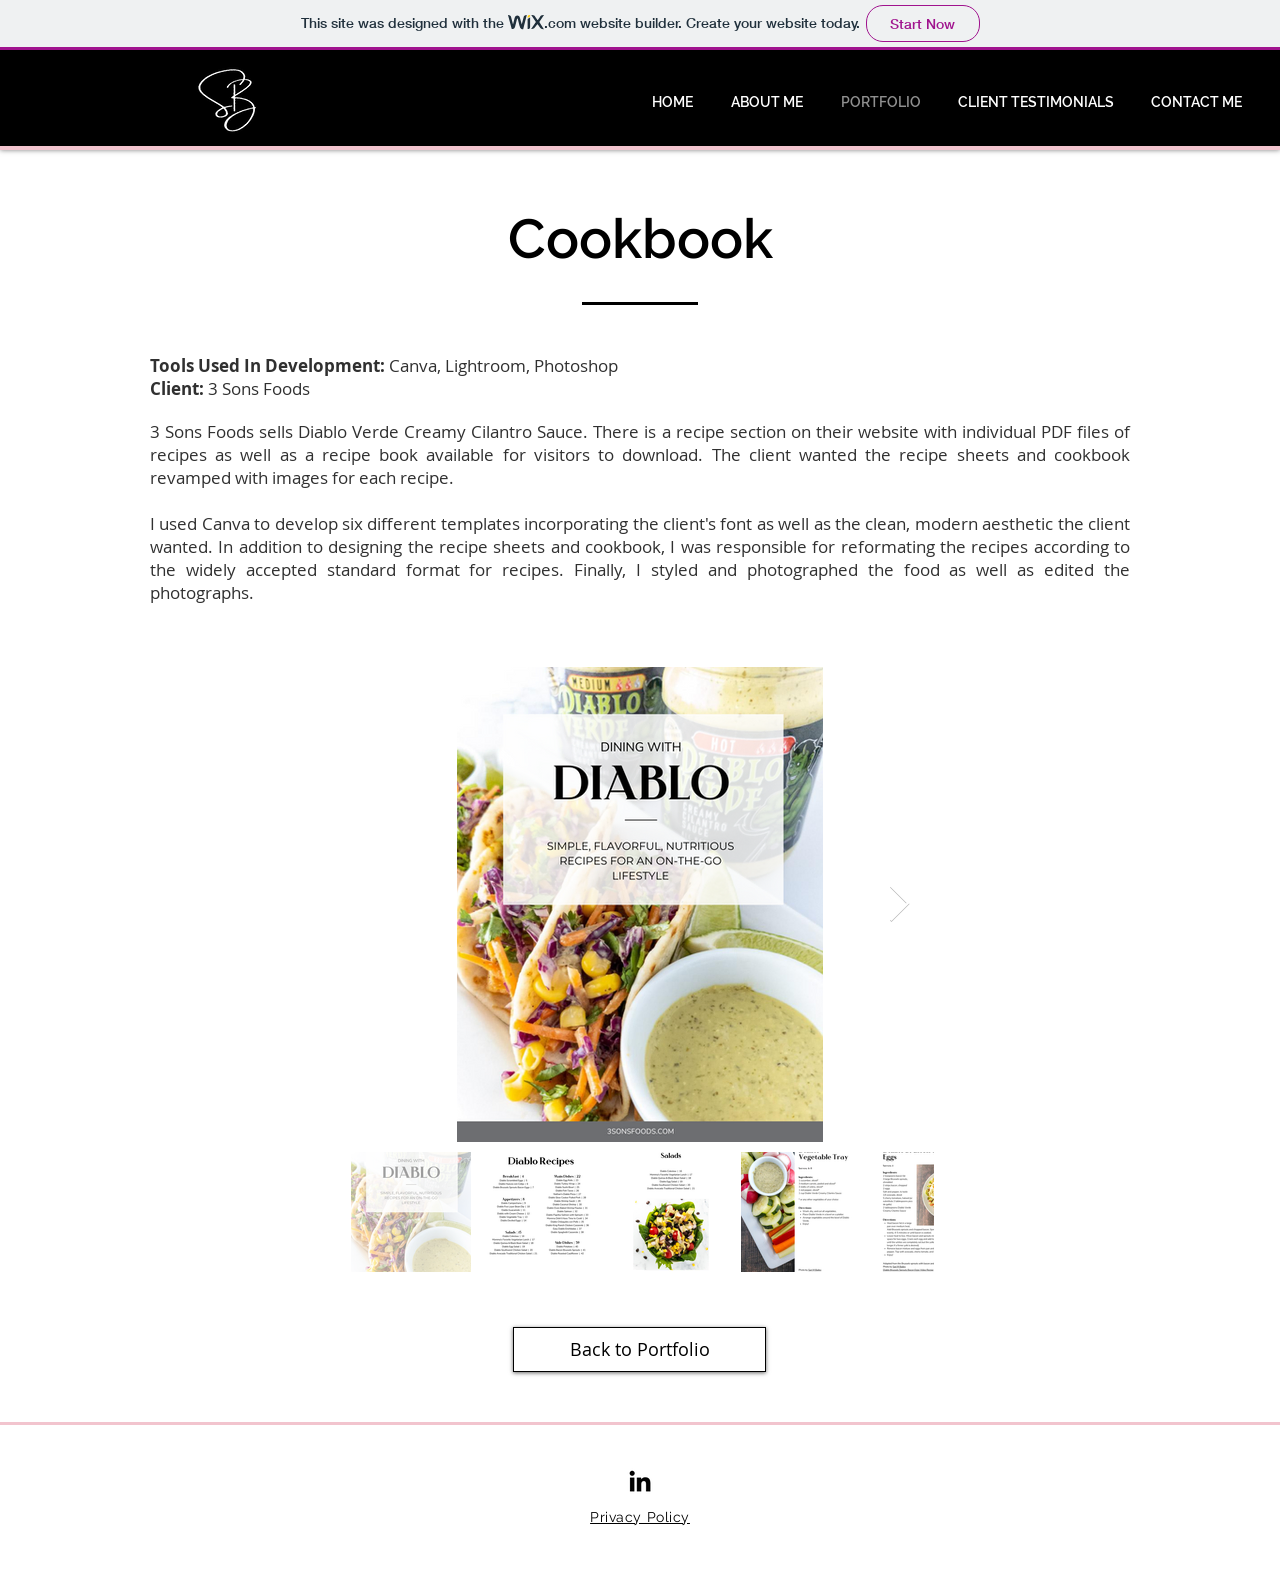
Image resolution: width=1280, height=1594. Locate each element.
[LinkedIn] (640, 1481)
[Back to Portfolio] (639, 1349)
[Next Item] (899, 904)
